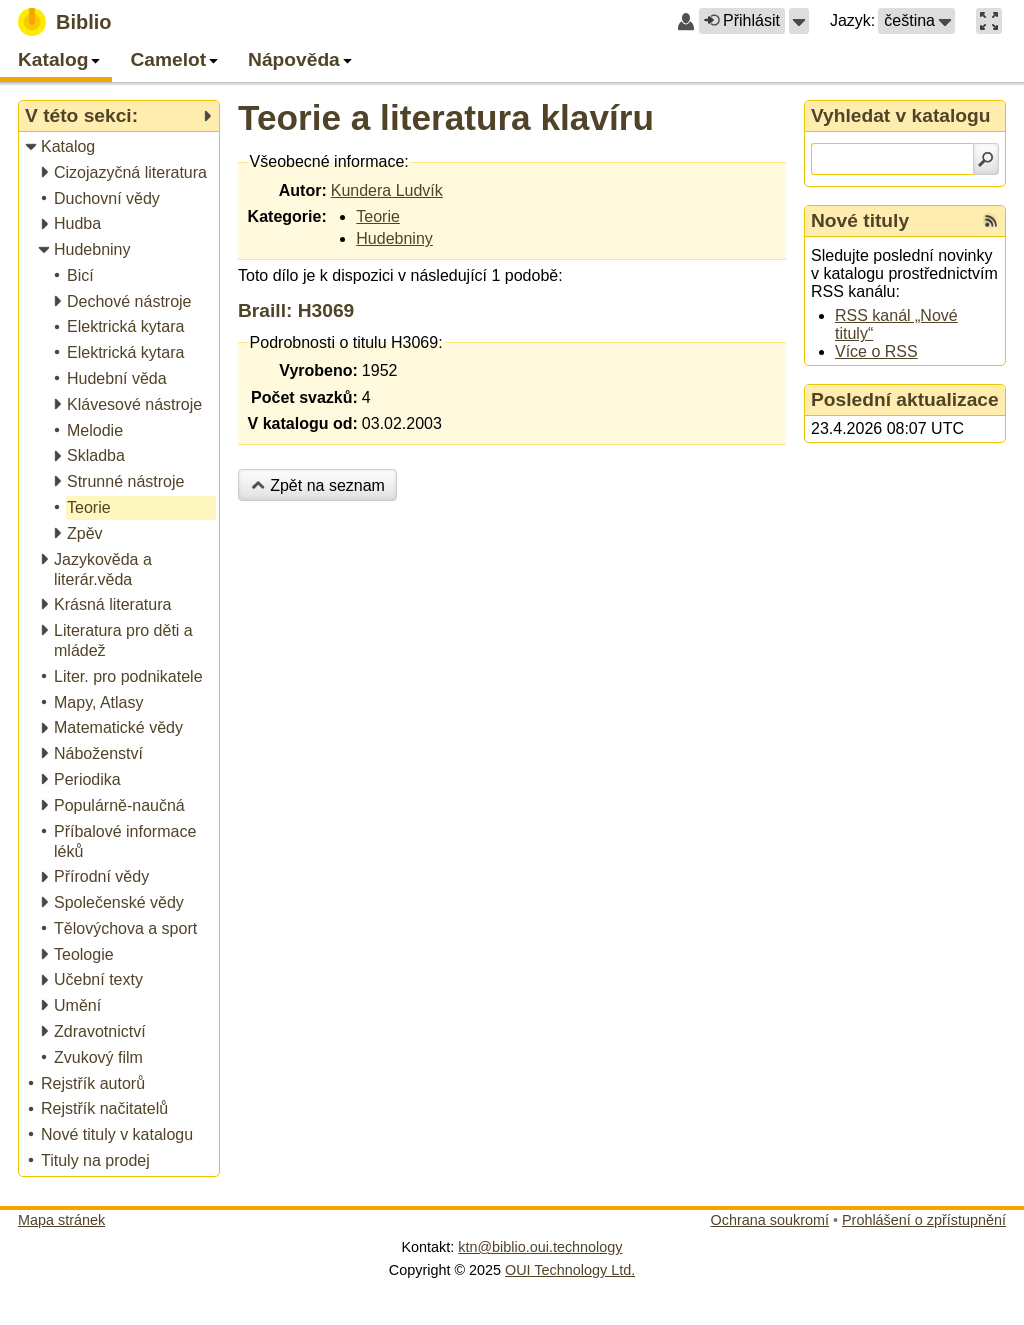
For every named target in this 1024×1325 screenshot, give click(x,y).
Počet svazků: (304, 397)
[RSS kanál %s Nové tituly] (991, 221)
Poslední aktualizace (905, 399)
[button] (799, 21)
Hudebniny (394, 238)
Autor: (303, 190)
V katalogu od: (303, 423)
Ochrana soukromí (770, 1220)
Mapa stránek (61, 1220)
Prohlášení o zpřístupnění (924, 1220)
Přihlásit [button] (742, 20)
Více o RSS (876, 351)
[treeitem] (120, 147)
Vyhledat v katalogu (901, 115)
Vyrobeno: (318, 370)
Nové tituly (860, 220)
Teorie (378, 216)
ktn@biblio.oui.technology (540, 1247)
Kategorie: (287, 216)
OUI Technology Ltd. (570, 1270)
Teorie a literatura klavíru (446, 117)
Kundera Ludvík (387, 190)
